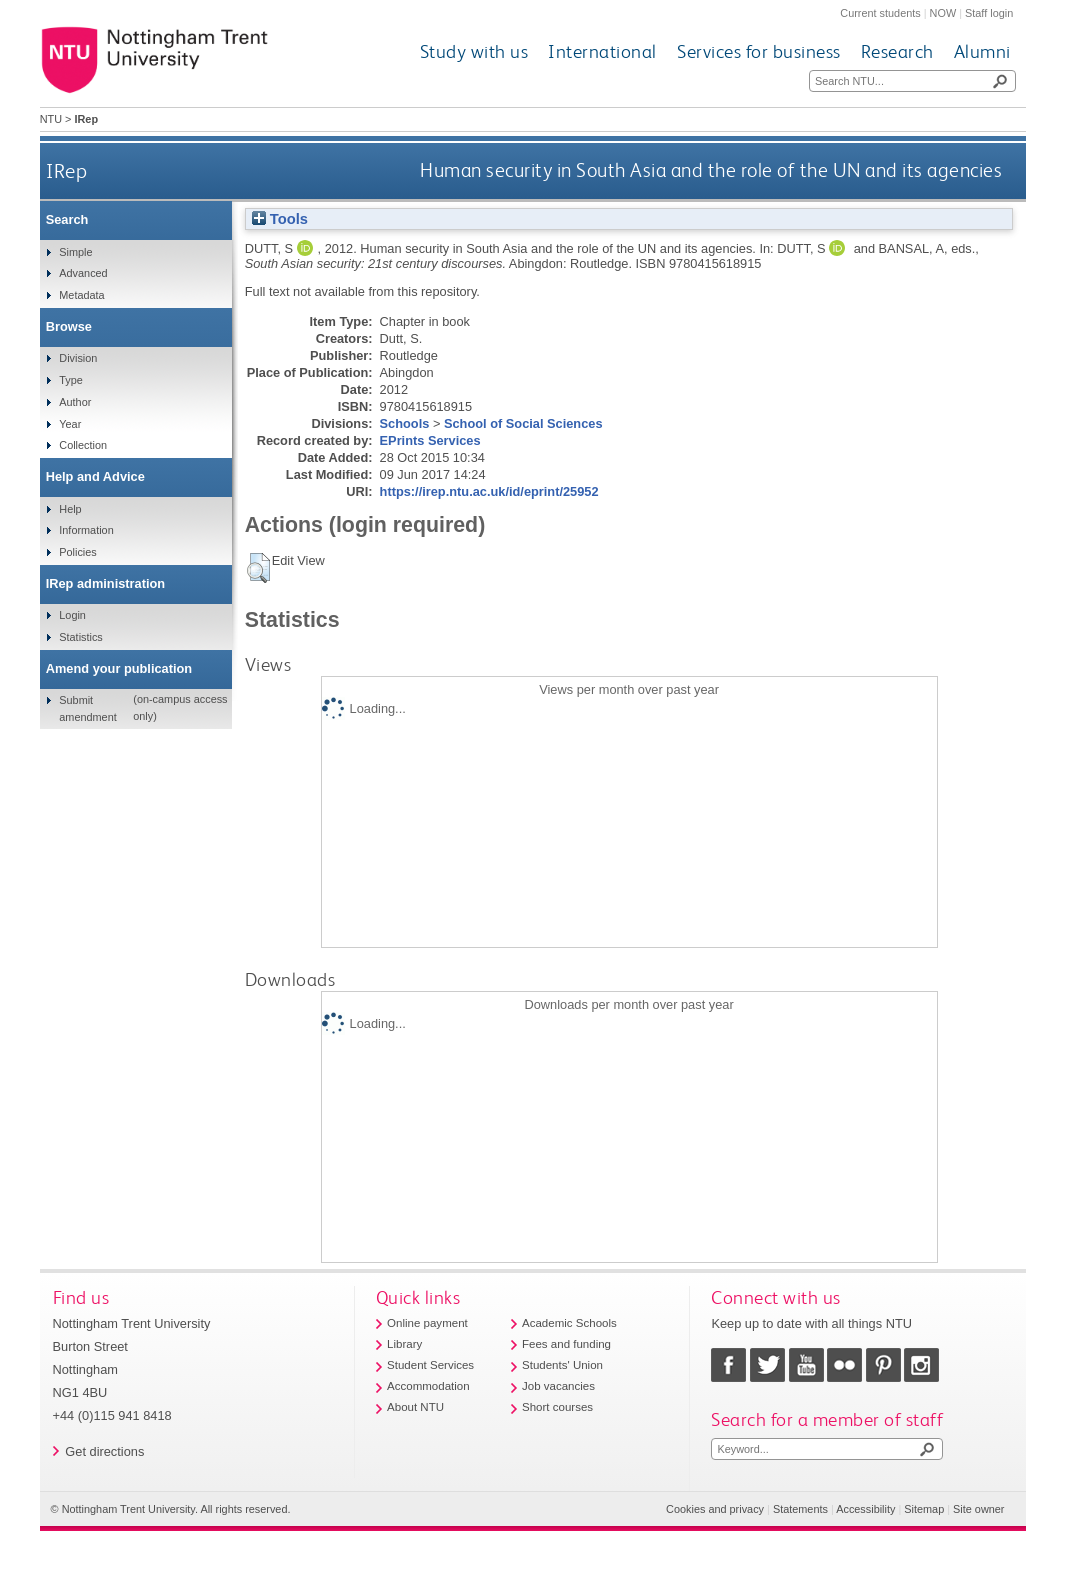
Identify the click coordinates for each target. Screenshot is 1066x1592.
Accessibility (865, 1509)
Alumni (982, 51)
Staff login (989, 13)
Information (86, 530)
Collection (83, 445)
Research (897, 51)
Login (72, 615)
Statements (800, 1509)
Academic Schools (569, 1323)
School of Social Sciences (523, 423)
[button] (258, 568)
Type (71, 380)
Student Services (430, 1365)
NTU (51, 119)
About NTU (415, 1407)
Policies (77, 552)
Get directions (104, 1451)
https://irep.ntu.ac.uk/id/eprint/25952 (489, 491)
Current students (880, 13)
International (602, 51)
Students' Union (562, 1365)
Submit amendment (87, 708)
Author (75, 402)
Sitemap (924, 1509)
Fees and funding (566, 1344)
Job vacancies (558, 1386)
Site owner (978, 1509)
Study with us (474, 51)
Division (78, 358)
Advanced (83, 273)
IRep (66, 170)
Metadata (81, 295)
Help (70, 509)
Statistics (81, 637)
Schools (405, 423)
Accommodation (428, 1386)
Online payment (427, 1323)
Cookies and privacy (715, 1509)
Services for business (759, 51)
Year (70, 424)
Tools (280, 219)
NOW (943, 13)
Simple (75, 252)
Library (404, 1344)
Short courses (557, 1407)
